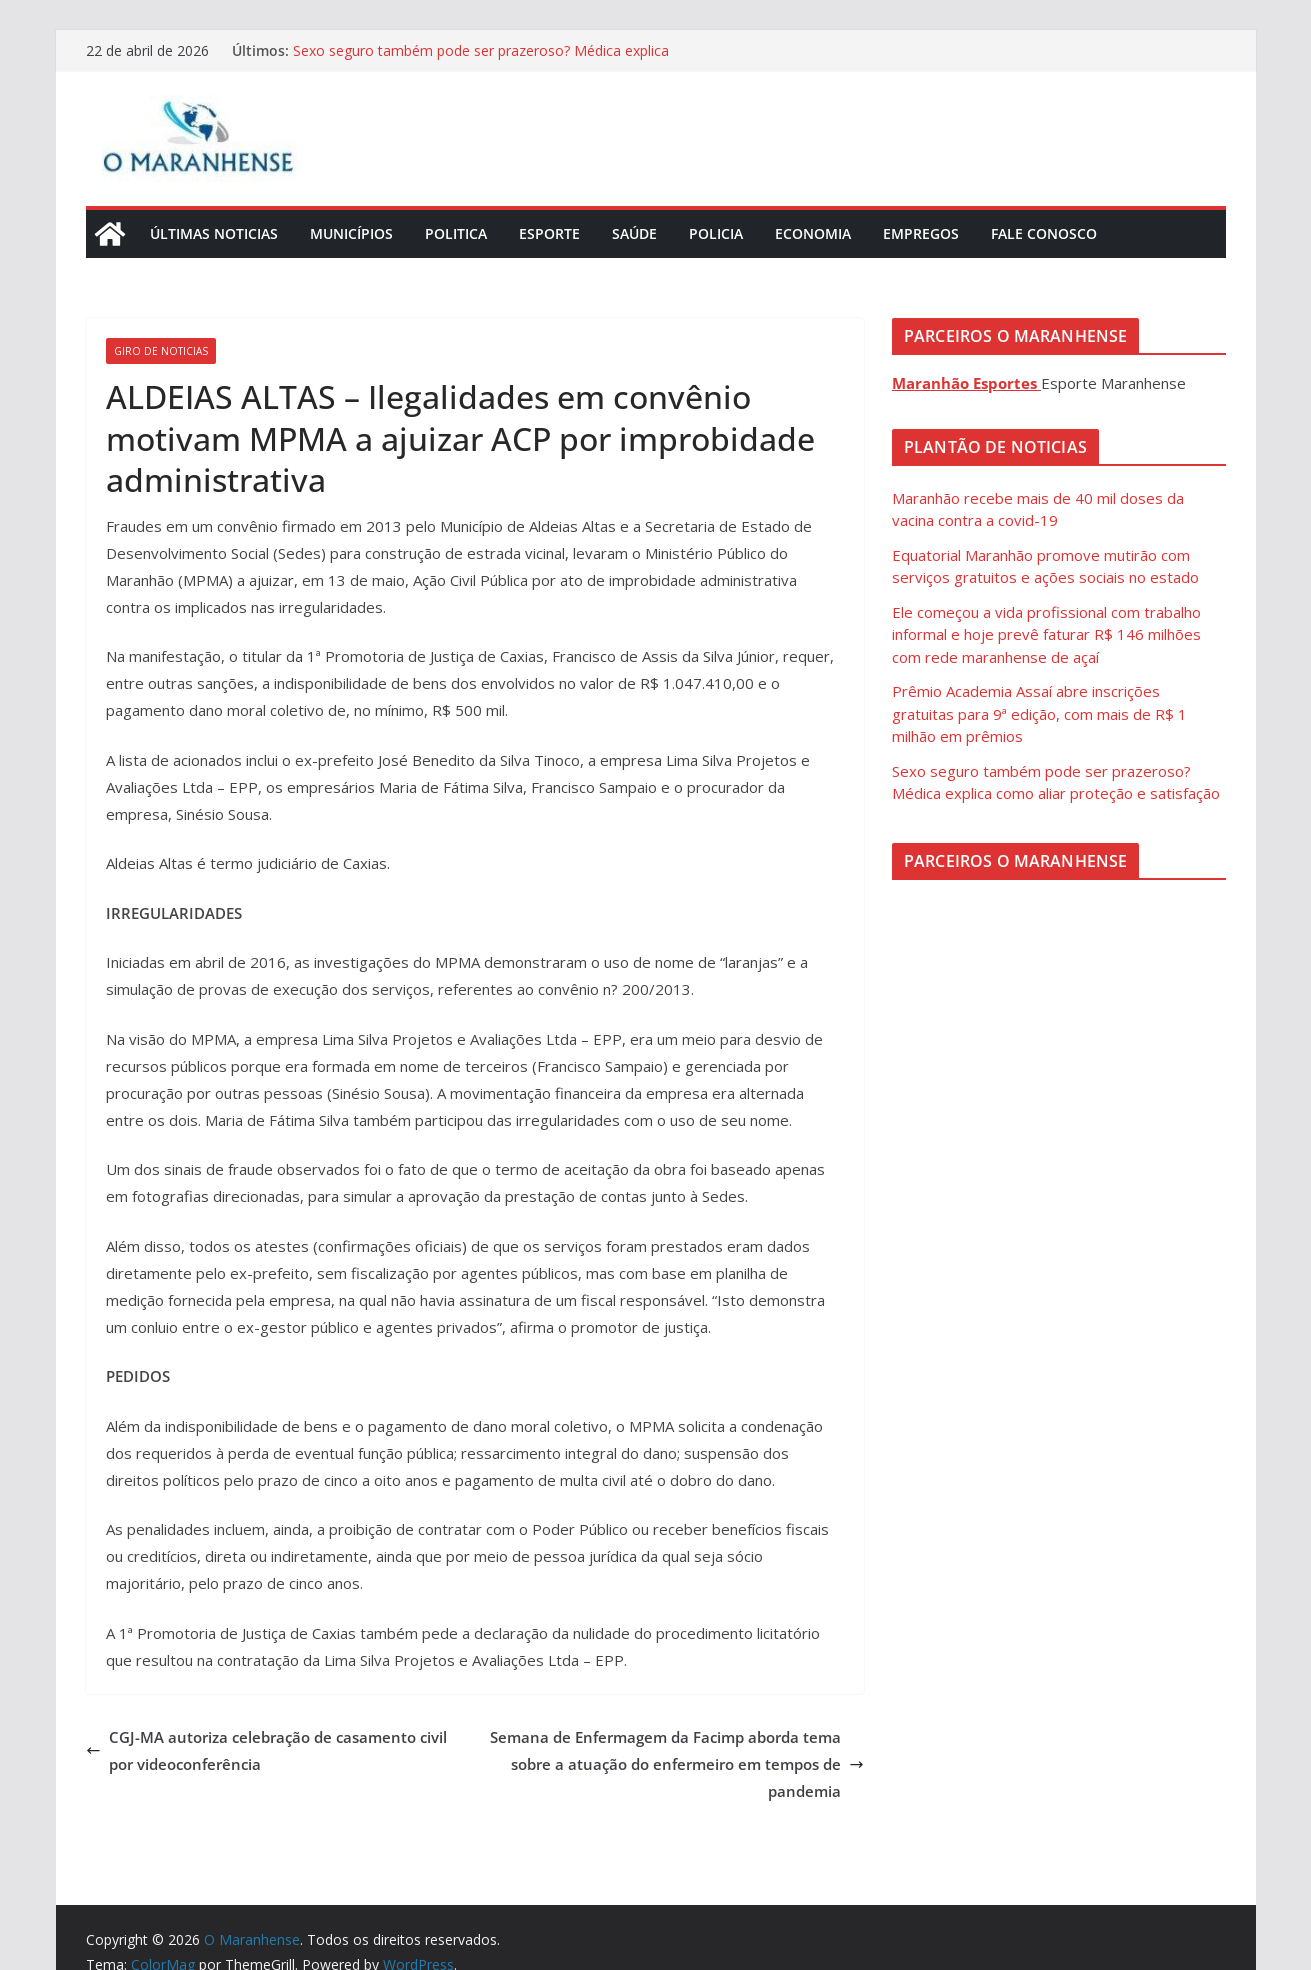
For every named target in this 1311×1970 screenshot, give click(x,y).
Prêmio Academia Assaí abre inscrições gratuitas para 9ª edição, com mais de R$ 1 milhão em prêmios (1039, 713)
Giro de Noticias (161, 351)
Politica (456, 233)
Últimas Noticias (214, 233)
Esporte (549, 233)
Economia (813, 233)
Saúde (634, 233)
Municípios (351, 233)
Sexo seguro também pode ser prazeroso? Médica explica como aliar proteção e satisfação (481, 60)
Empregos (921, 233)
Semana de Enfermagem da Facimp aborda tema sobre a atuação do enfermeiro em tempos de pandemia (677, 1764)
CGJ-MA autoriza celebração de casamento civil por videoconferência (266, 1750)
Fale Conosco (1044, 233)
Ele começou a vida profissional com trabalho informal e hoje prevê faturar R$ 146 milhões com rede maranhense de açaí (1046, 634)
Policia (716, 233)
